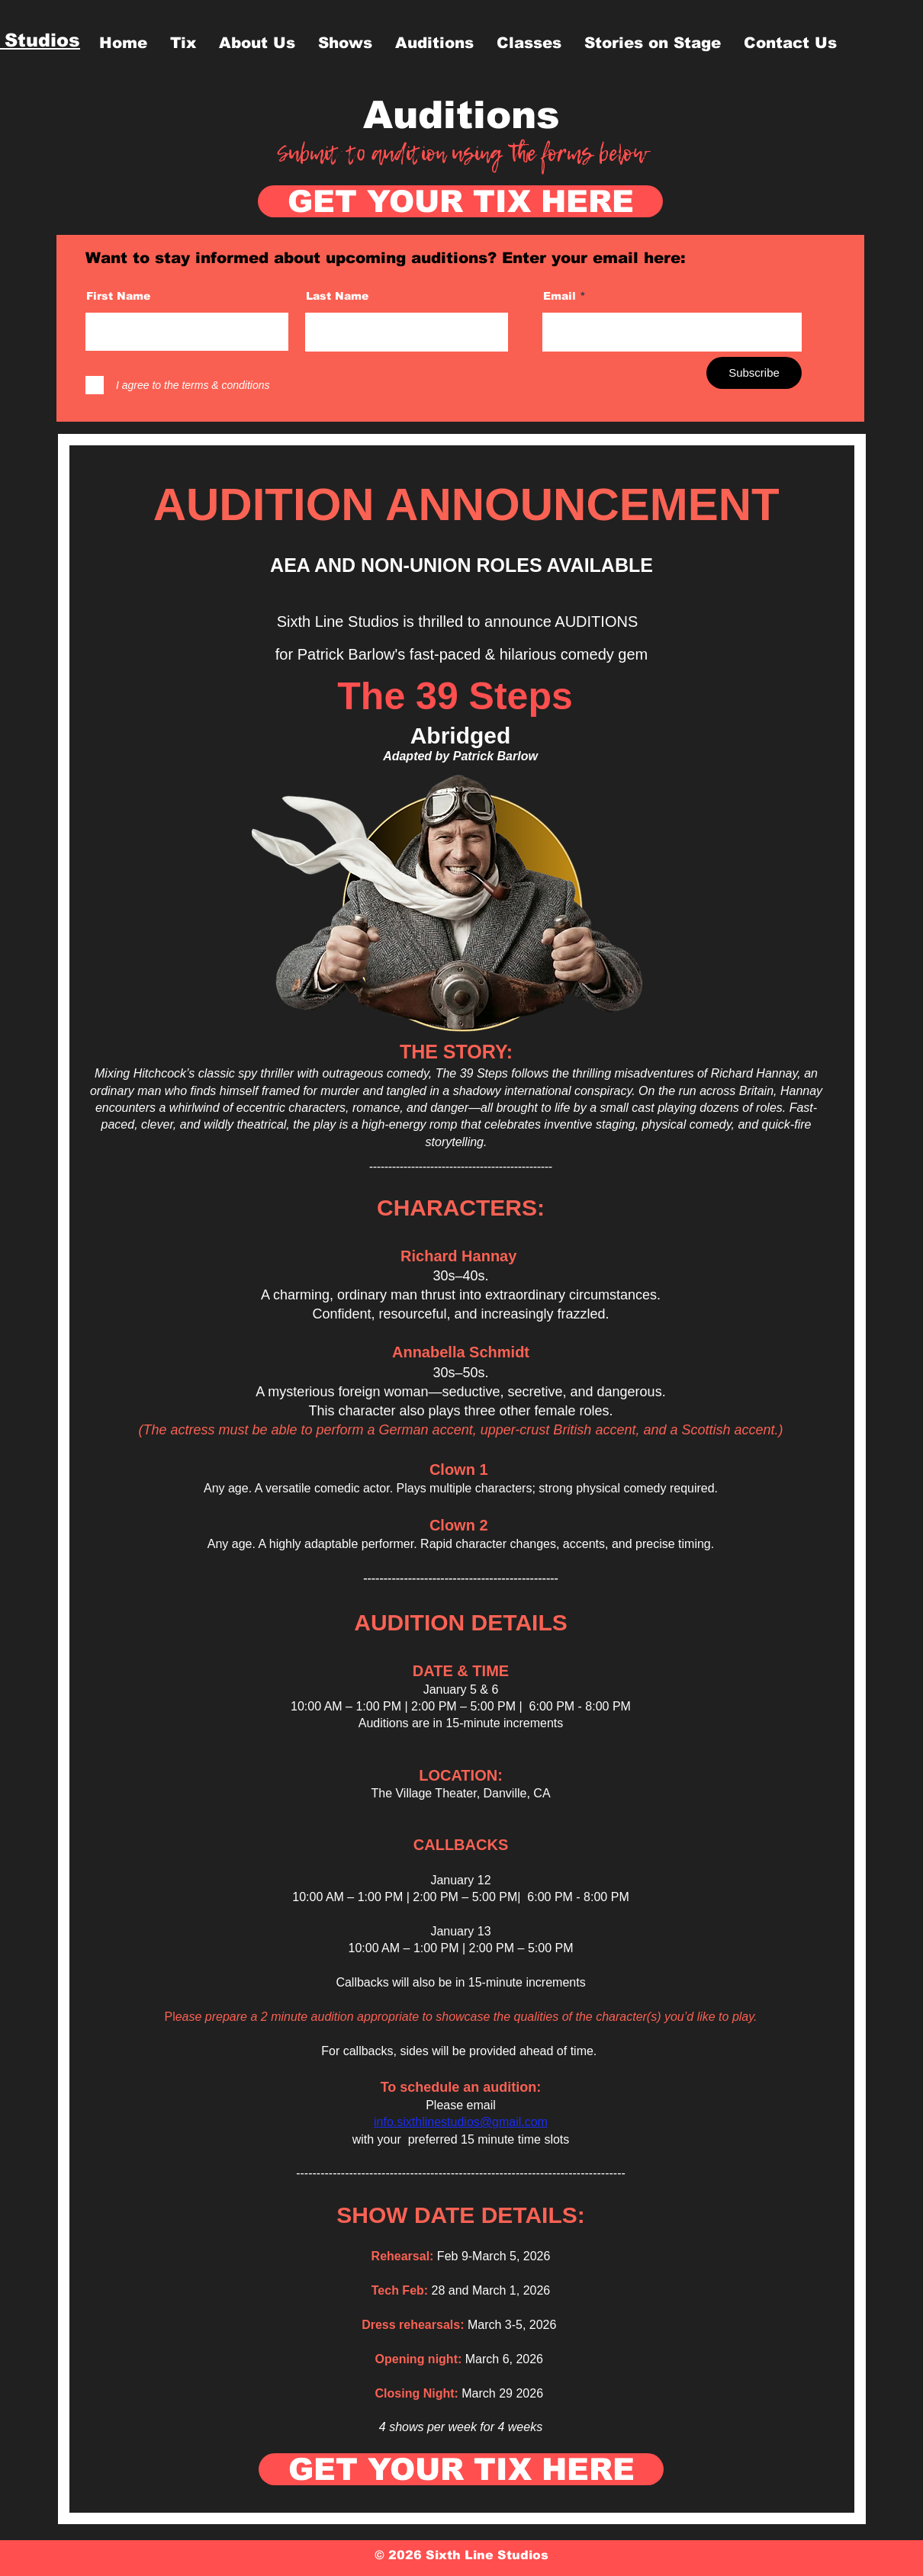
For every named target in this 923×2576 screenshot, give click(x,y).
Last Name (337, 296)
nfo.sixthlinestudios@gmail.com (462, 2121)
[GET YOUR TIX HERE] (460, 201)
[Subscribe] (754, 373)
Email (559, 296)
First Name (118, 296)
